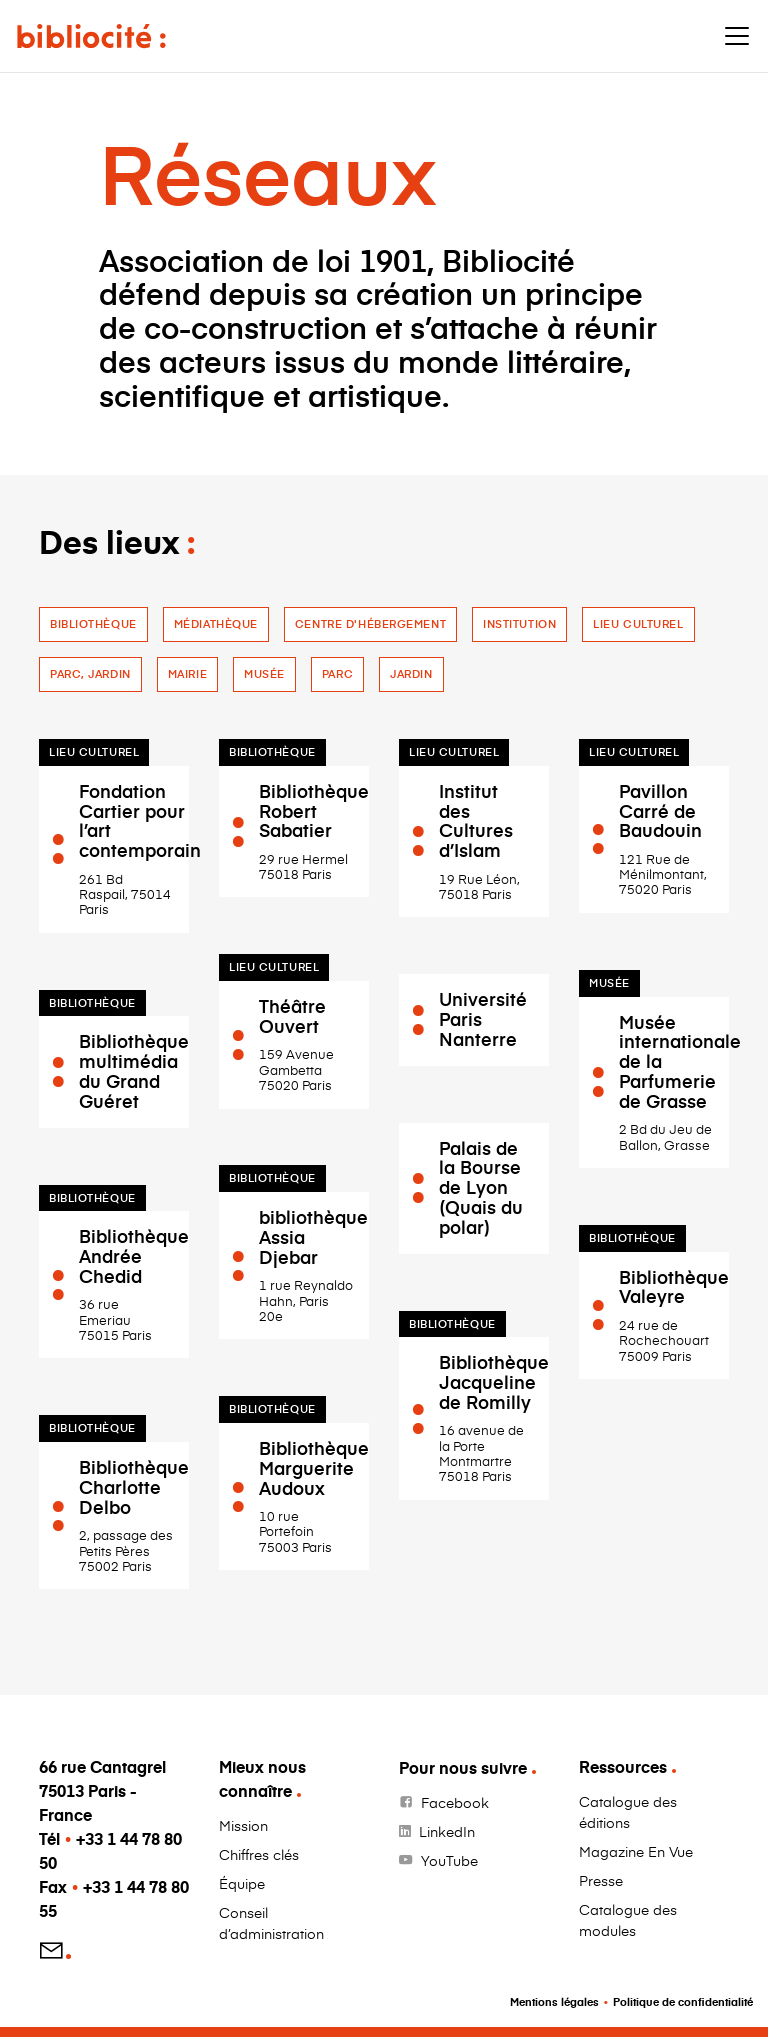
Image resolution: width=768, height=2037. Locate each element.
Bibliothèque (93, 623)
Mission (243, 1825)
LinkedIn (447, 1831)
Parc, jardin (90, 673)
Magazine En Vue (636, 1851)
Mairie (187, 673)
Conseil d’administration (271, 1923)
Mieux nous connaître (262, 1778)
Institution (519, 623)
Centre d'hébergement (370, 623)
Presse (601, 1880)
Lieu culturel (638, 623)
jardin (411, 673)
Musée (264, 673)
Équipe (242, 1883)
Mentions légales (554, 2001)
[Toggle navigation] (737, 36)
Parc (337, 673)
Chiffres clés (259, 1854)
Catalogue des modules (628, 1920)
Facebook (455, 1802)
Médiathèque (216, 623)
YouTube (449, 1860)
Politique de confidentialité (683, 2001)
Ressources (623, 1766)
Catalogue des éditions (628, 1812)
